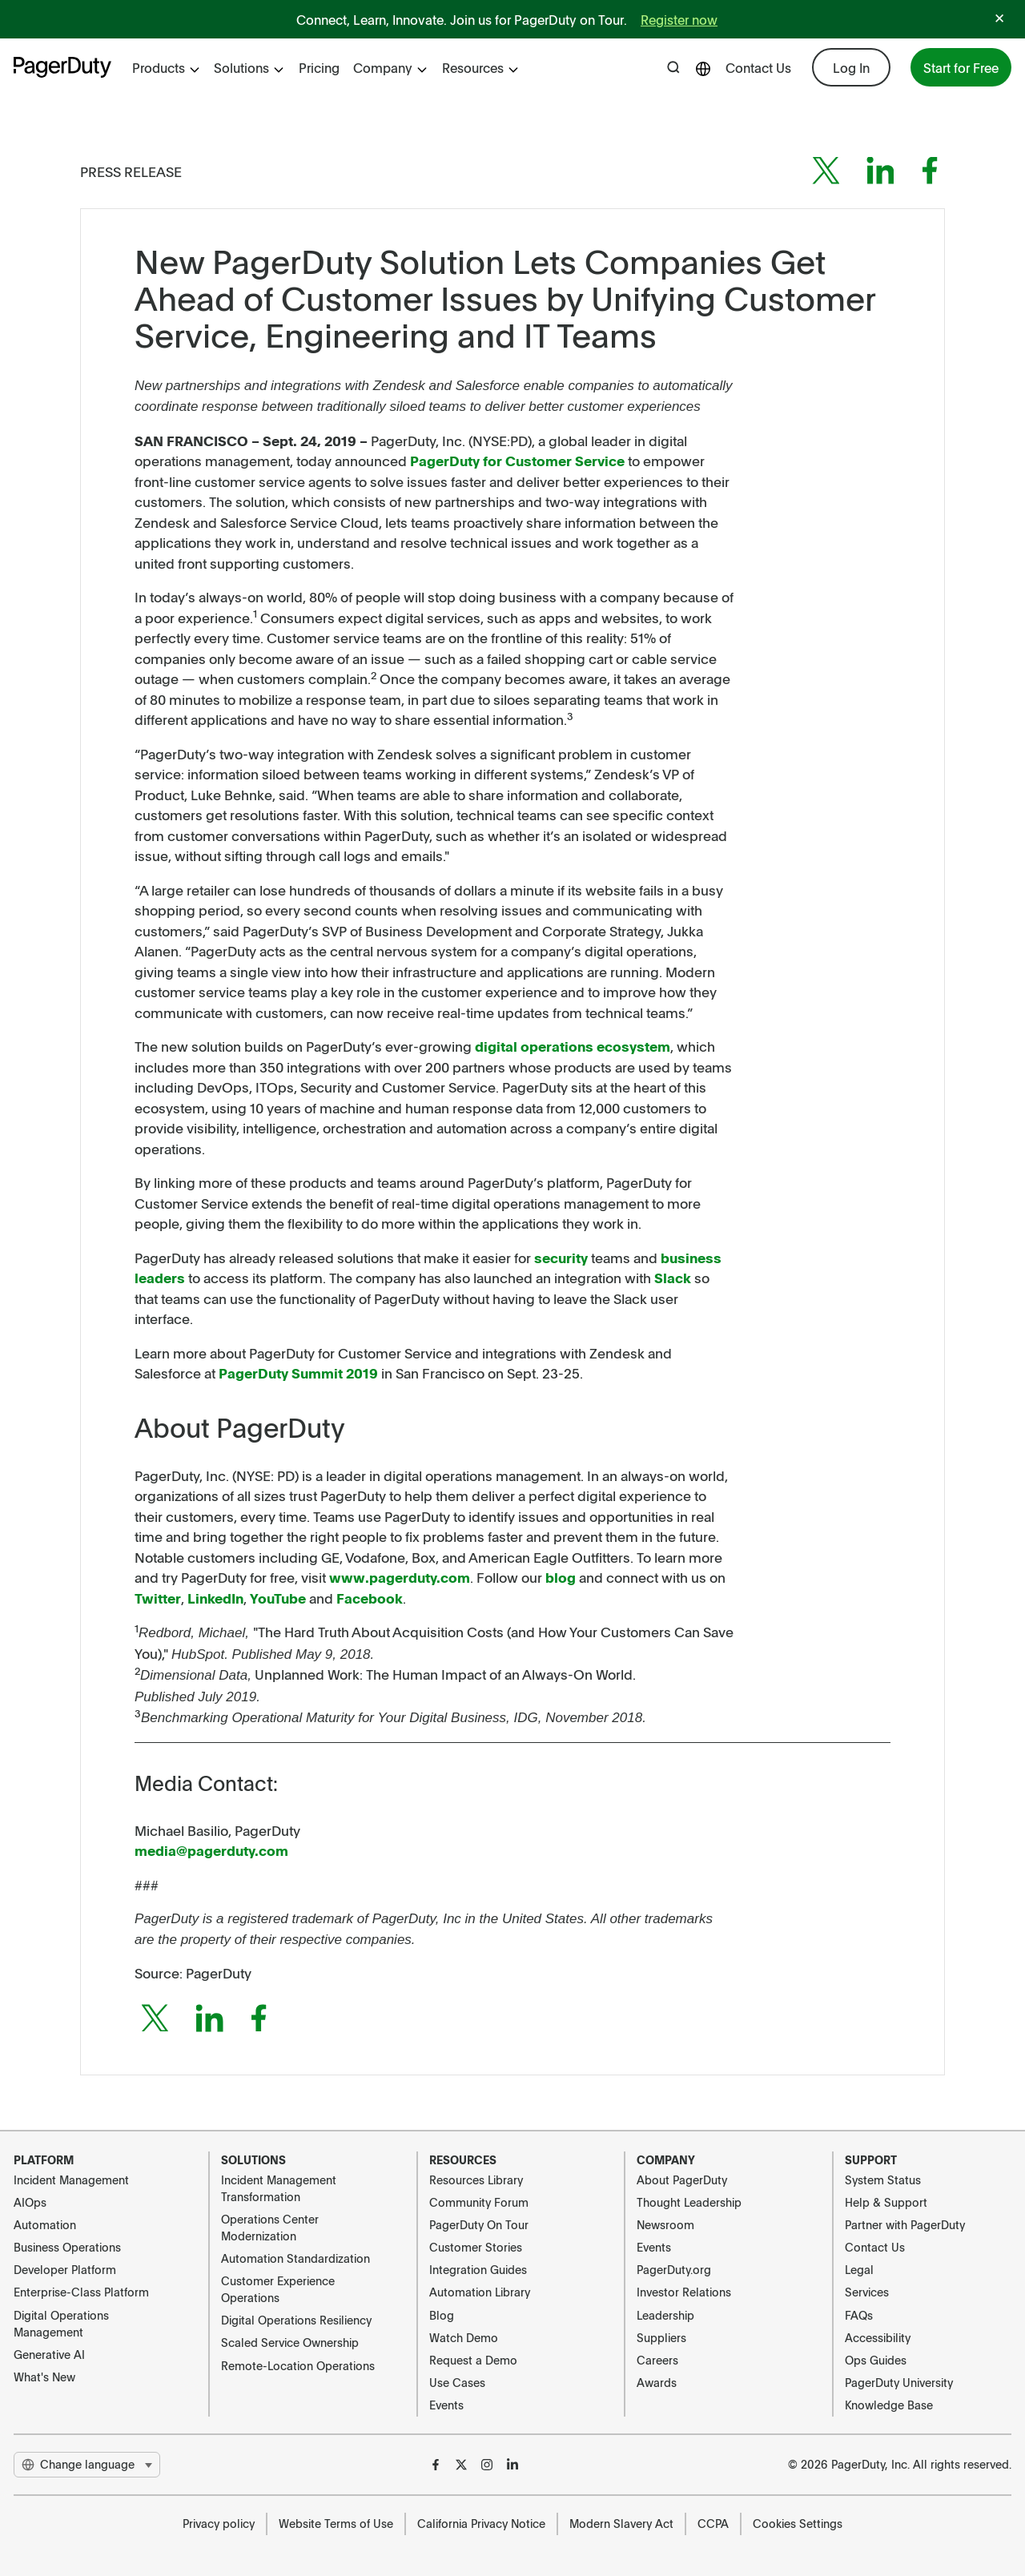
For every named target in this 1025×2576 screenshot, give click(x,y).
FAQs (859, 2315)
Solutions (249, 67)
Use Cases (457, 2382)
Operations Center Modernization (270, 2227)
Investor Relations (684, 2292)
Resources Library (476, 2179)
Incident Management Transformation (278, 2187)
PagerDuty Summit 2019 (298, 1373)
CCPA (713, 2523)
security (561, 1257)
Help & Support (886, 2202)
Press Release (131, 171)
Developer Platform (65, 2269)
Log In (851, 67)
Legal (859, 2269)
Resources (481, 67)
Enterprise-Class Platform (81, 2292)
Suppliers (661, 2337)
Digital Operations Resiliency (296, 2320)
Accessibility (877, 2337)
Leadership (665, 2315)
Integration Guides (478, 2269)
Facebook (369, 1598)
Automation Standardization (295, 2258)
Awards (657, 2382)
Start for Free (961, 67)
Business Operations (67, 2247)
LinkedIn (215, 1598)
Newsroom (665, 2224)
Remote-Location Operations (298, 2365)
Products (166, 67)
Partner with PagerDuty (905, 2224)
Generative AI (49, 2354)
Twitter (158, 1598)
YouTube (278, 1598)
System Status (883, 2179)
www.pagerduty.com (399, 1577)
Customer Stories (475, 2247)
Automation (45, 2224)
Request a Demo (473, 2360)
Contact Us (758, 67)
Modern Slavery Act (621, 2523)
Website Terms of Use (336, 2523)
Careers (657, 2360)
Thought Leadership (689, 2202)
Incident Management (71, 2179)
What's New (44, 2377)
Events (446, 2405)
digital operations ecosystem (572, 1046)
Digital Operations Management (61, 2323)
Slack (672, 1277)
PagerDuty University (899, 2382)
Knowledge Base (889, 2405)
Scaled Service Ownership (290, 2342)
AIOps (30, 2202)
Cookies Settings (797, 2523)
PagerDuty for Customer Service (517, 460)
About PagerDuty (682, 2179)
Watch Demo (463, 2337)
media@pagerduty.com (211, 1850)
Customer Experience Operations (278, 2288)
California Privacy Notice (481, 2523)
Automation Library (479, 2292)
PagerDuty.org (674, 2269)
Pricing (319, 67)
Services (867, 2292)
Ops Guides (875, 2360)
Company (390, 67)
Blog (441, 2315)
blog (560, 1577)
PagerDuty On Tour (479, 2224)
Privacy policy (219, 2523)
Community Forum (479, 2202)
